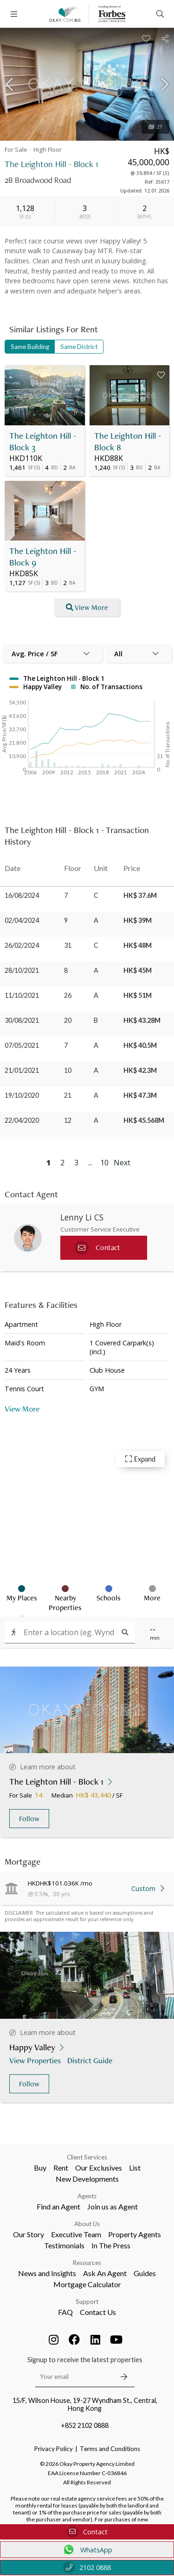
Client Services (87, 2157)
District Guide (90, 2060)
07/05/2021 (22, 1045)
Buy (40, 2167)
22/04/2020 (22, 1120)
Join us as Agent (112, 2206)
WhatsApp (87, 2550)
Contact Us (98, 2312)
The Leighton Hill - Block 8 (127, 441)
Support (87, 2301)
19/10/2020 (22, 1095)
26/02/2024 (22, 945)
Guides (145, 2273)
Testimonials (64, 2245)
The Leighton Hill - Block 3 (42, 441)
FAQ (65, 2312)
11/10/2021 (22, 995)
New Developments (87, 2178)
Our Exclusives (98, 2167)
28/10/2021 (22, 970)
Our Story (28, 2234)
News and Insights (47, 2273)
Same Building (30, 346)
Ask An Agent (105, 2273)
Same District (78, 346)
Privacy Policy (53, 2448)
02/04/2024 (22, 920)
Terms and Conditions (110, 2448)
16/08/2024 (22, 895)
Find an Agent (58, 2206)
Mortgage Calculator (87, 2284)
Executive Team (76, 2234)
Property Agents (134, 2234)
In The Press (110, 2245)
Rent (60, 2167)
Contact (87, 2532)
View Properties (36, 2060)
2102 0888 (87, 2567)
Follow (29, 1818)
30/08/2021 (22, 1020)
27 (155, 127)
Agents (87, 2196)
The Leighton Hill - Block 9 (42, 556)
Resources (87, 2262)
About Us (87, 2224)
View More (22, 1408)
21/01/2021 (22, 1070)
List (135, 2167)
